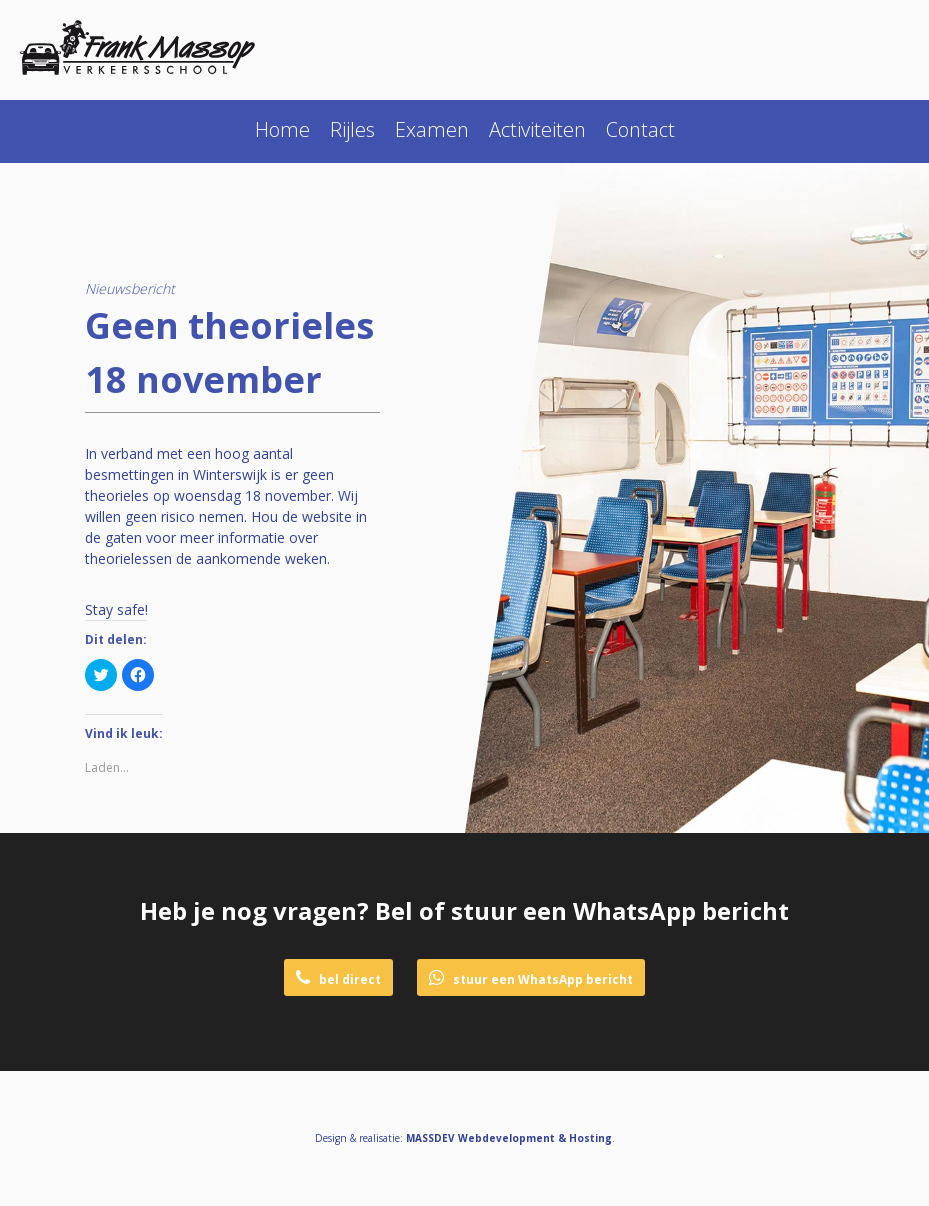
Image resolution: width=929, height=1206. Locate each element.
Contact (640, 129)
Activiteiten (537, 129)
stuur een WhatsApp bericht (531, 978)
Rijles (352, 129)
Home (282, 129)
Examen (432, 129)
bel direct (338, 978)
